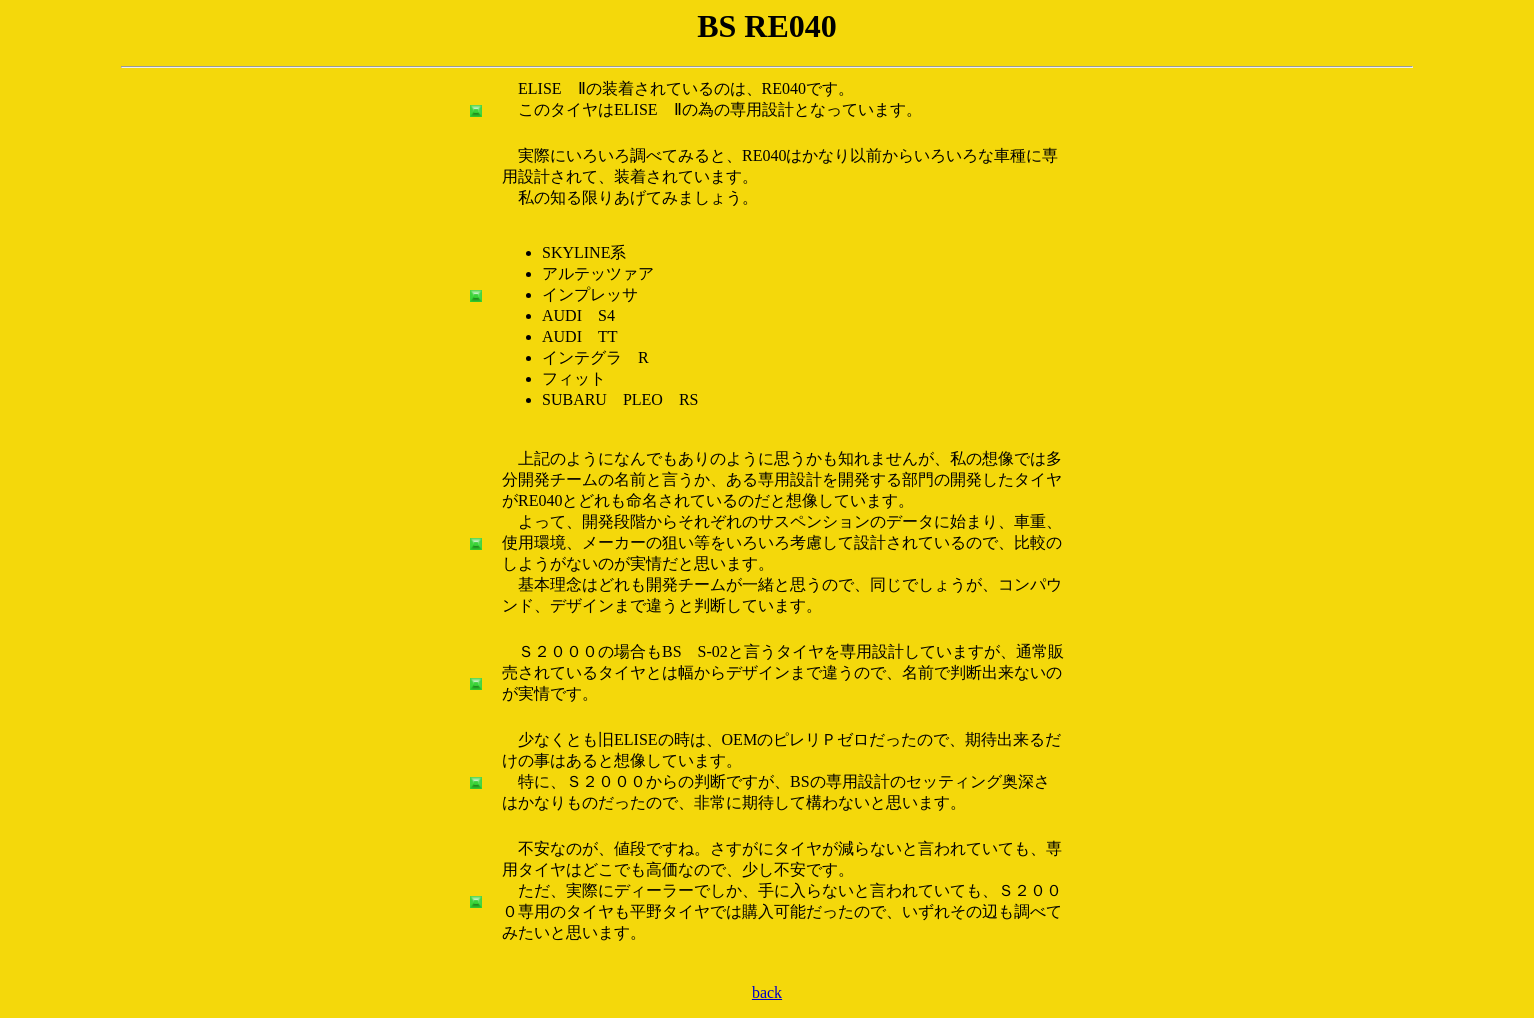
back (767, 992)
